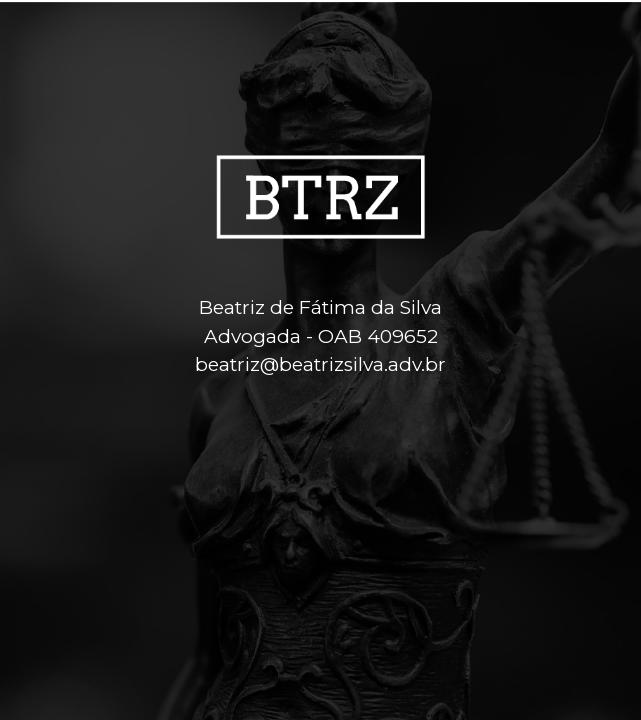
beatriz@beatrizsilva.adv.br (320, 364)
